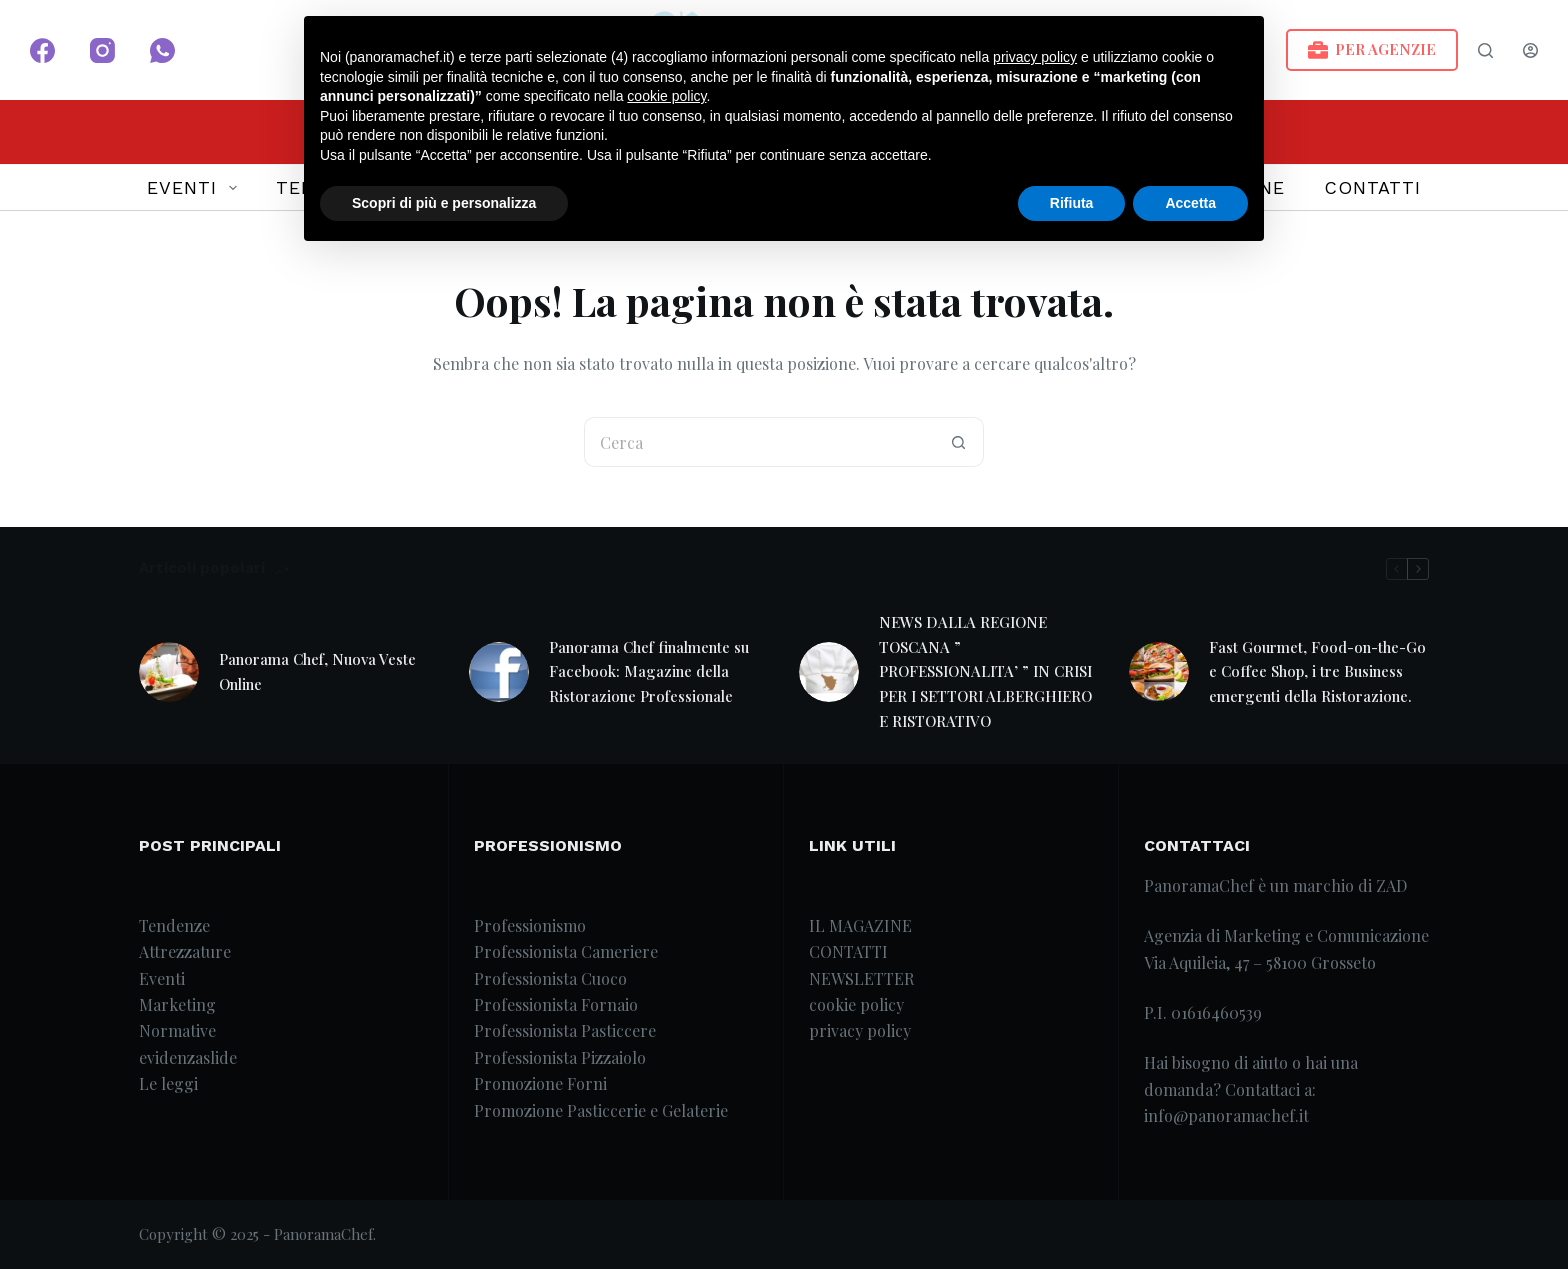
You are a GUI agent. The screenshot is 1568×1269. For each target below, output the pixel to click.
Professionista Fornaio (556, 1004)
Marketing (177, 1004)
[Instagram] (102, 50)
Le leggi (168, 1083)
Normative (177, 1030)
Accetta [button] (1190, 203)
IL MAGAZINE (860, 925)
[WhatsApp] (162, 50)
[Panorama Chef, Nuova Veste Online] (169, 672)
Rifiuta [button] (1072, 203)
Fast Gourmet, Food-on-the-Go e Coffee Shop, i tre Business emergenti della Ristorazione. (1317, 672)
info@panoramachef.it (1226, 1115)
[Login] (1530, 50)
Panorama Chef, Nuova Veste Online (317, 671)
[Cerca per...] (759, 442)
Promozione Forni (540, 1083)
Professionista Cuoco (550, 978)
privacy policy (860, 1030)
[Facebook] (42, 50)
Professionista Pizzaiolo (560, 1057)
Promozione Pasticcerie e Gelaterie (601, 1110)
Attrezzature (185, 951)
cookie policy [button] (666, 96)
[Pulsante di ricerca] (959, 442)
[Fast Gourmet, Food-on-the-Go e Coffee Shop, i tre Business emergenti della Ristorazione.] (1159, 672)
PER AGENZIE (1372, 49)
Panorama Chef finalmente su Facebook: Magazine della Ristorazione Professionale (649, 672)
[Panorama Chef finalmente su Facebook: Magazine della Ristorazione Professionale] (499, 672)
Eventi (162, 978)
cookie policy (856, 1004)
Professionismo (530, 925)
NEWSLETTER (861, 978)
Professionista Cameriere (566, 951)
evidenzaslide (188, 1057)
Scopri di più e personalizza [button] (444, 203)
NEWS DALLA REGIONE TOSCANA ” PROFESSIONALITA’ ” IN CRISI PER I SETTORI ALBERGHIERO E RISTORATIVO (985, 671)
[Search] (1485, 50)
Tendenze (174, 925)
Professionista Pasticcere (565, 1030)
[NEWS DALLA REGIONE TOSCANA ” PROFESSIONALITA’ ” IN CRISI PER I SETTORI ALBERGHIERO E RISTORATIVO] (829, 672)
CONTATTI (1372, 187)
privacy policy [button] (1035, 57)
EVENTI (196, 188)
